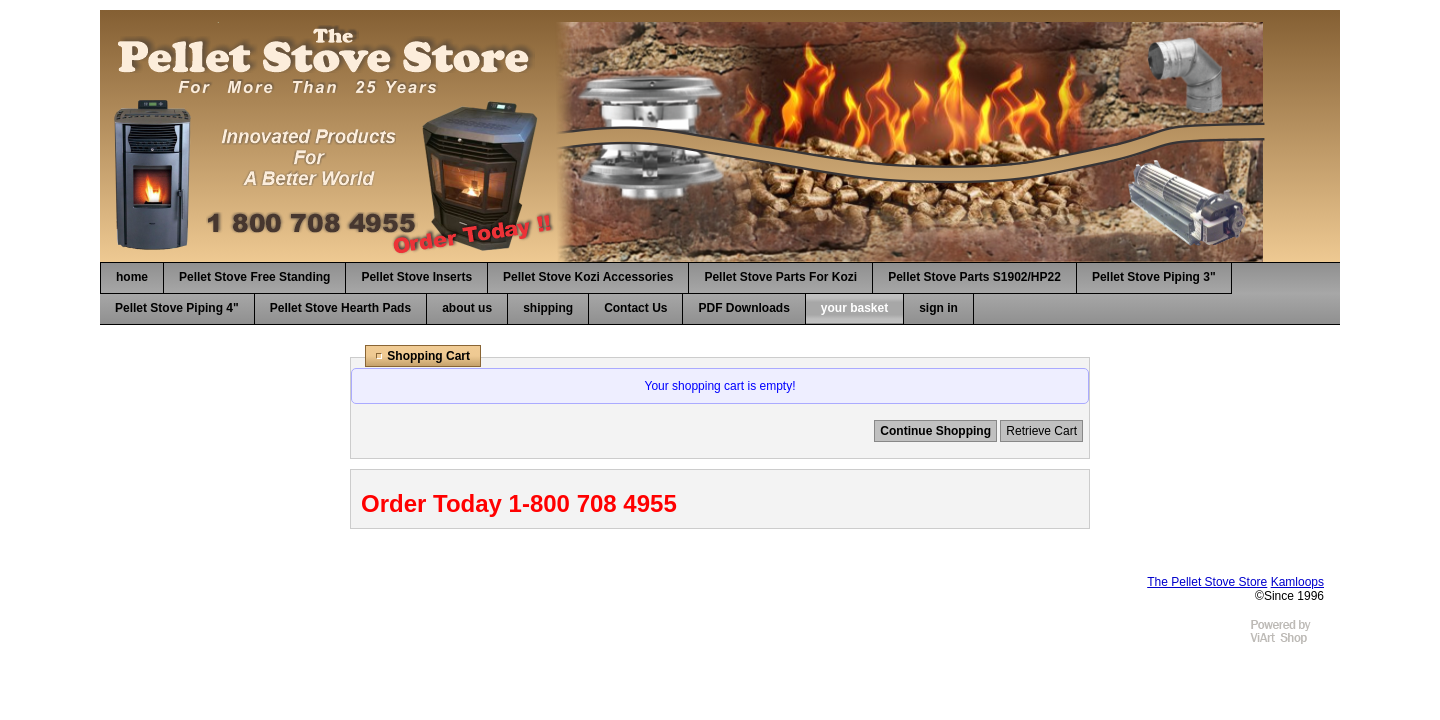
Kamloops (1297, 582)
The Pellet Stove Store (1207, 582)
